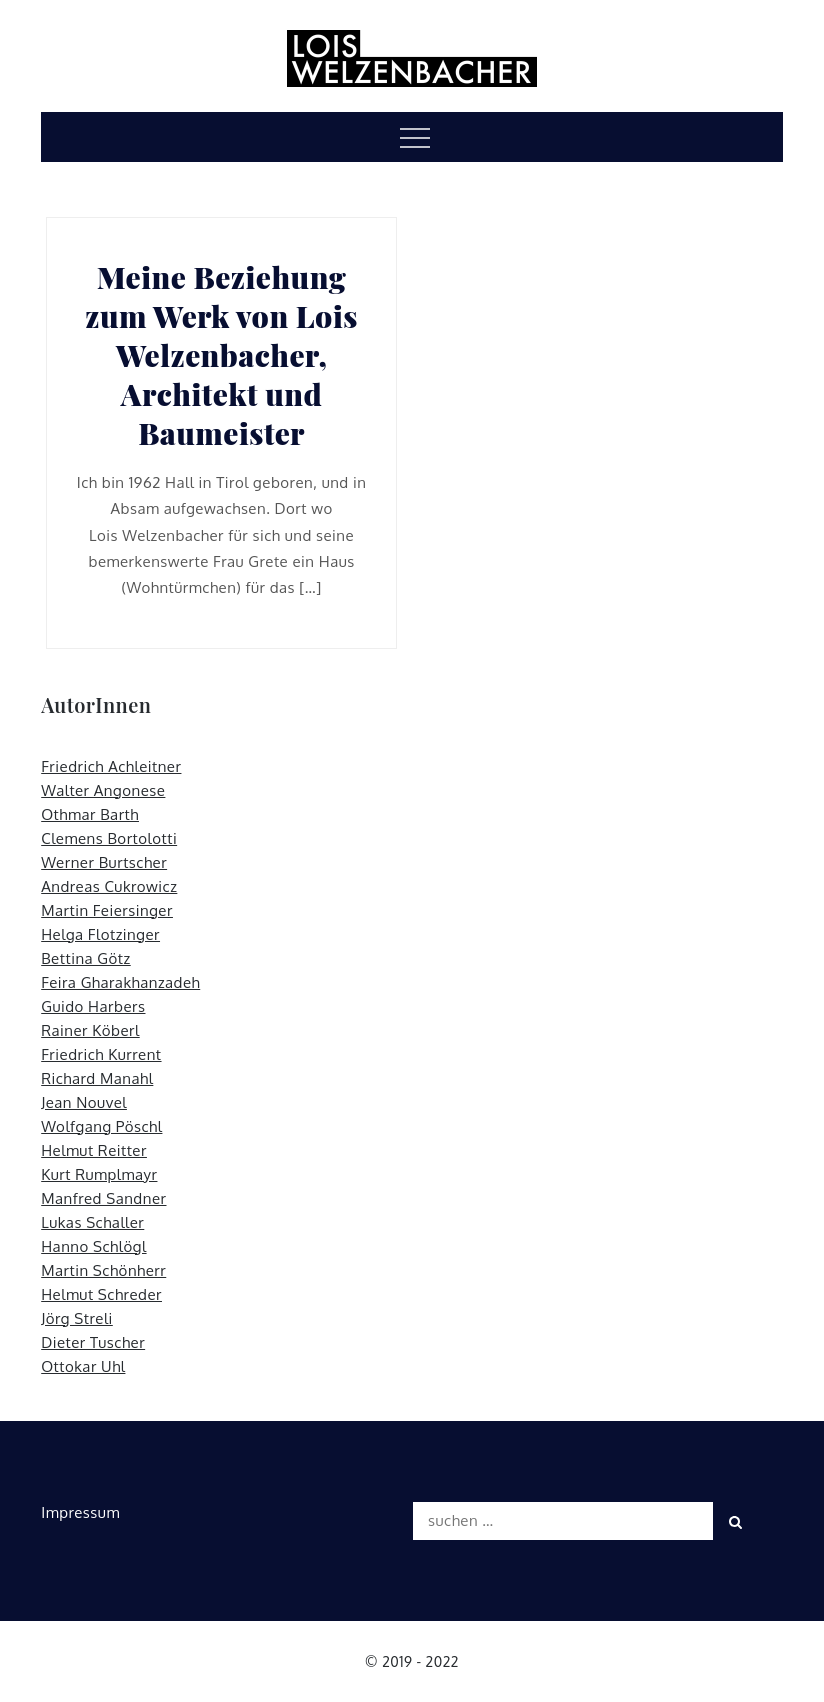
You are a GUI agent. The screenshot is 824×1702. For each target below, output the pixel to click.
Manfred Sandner (103, 1198)
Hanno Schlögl (93, 1246)
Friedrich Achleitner (111, 766)
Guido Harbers (93, 1006)
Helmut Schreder (101, 1294)
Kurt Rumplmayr (99, 1174)
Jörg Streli (77, 1318)
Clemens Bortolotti (109, 838)
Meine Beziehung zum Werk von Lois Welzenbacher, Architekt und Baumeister (221, 355)
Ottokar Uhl (83, 1366)
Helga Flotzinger (100, 934)
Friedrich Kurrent (101, 1054)
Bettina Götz (86, 958)
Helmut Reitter (94, 1150)
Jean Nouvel (84, 1102)
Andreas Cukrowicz (109, 886)
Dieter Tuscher (93, 1342)
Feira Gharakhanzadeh (120, 982)
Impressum (80, 1512)
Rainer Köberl (90, 1030)
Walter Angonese (103, 790)
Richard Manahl (97, 1078)
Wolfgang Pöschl (101, 1126)
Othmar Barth (90, 814)
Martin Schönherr (103, 1270)
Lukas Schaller (92, 1222)
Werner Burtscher (104, 862)
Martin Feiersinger (107, 910)
